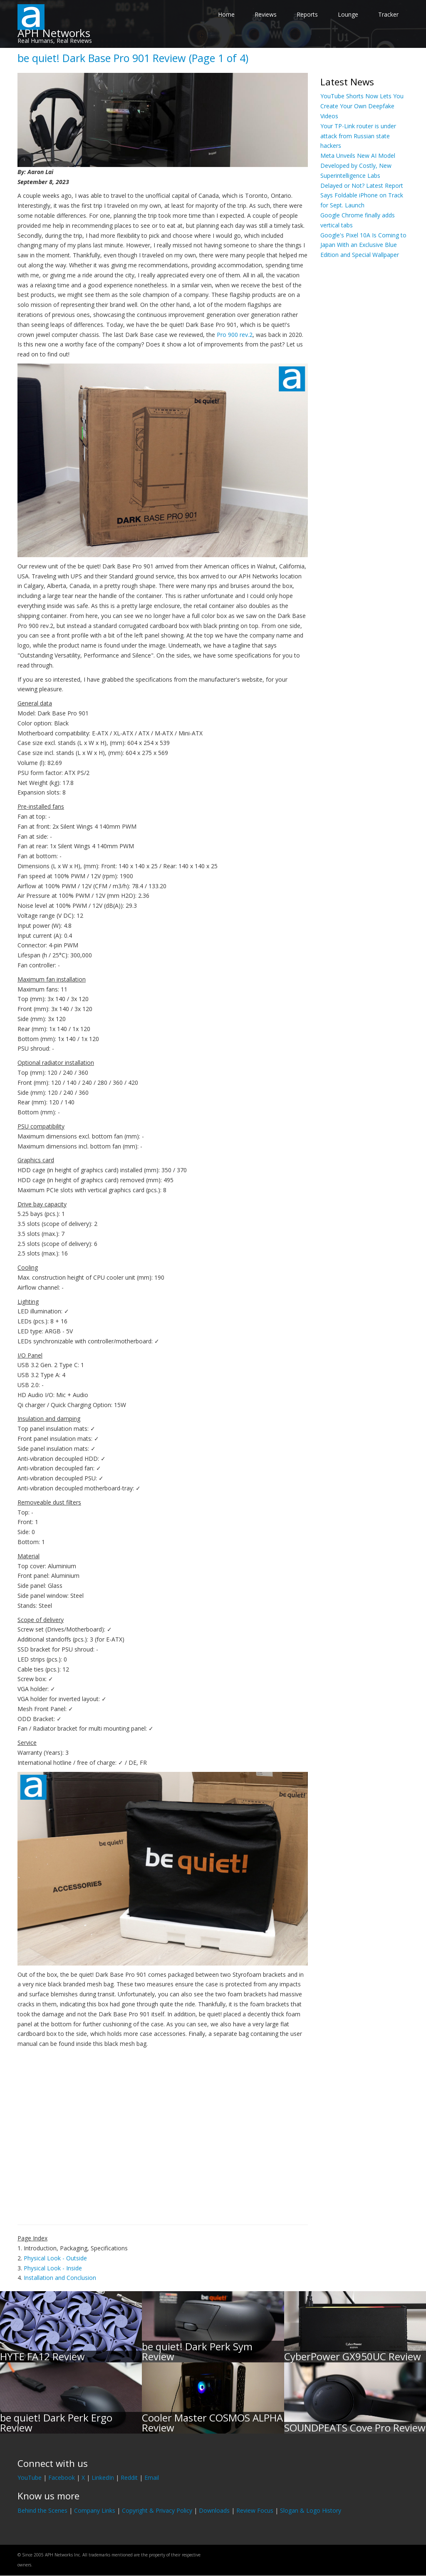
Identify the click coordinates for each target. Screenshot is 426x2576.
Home (226, 14)
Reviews (266, 14)
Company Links (94, 2510)
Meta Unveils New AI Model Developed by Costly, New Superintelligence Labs (357, 165)
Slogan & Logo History (310, 2510)
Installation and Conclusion (60, 2278)
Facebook (61, 2477)
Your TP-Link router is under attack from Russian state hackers (358, 136)
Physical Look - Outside (55, 2258)
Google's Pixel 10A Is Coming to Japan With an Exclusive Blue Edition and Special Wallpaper (363, 245)
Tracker (388, 14)
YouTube (29, 2477)
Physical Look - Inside (53, 2268)
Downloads (214, 2510)
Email (151, 2477)
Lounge (348, 14)
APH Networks (53, 32)
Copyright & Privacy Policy (157, 2510)
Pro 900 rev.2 (235, 335)
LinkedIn (103, 2477)
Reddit (129, 2477)
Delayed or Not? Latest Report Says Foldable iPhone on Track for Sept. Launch (361, 195)
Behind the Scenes (42, 2510)
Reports (307, 14)
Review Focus (254, 2510)
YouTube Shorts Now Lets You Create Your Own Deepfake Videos (362, 106)
